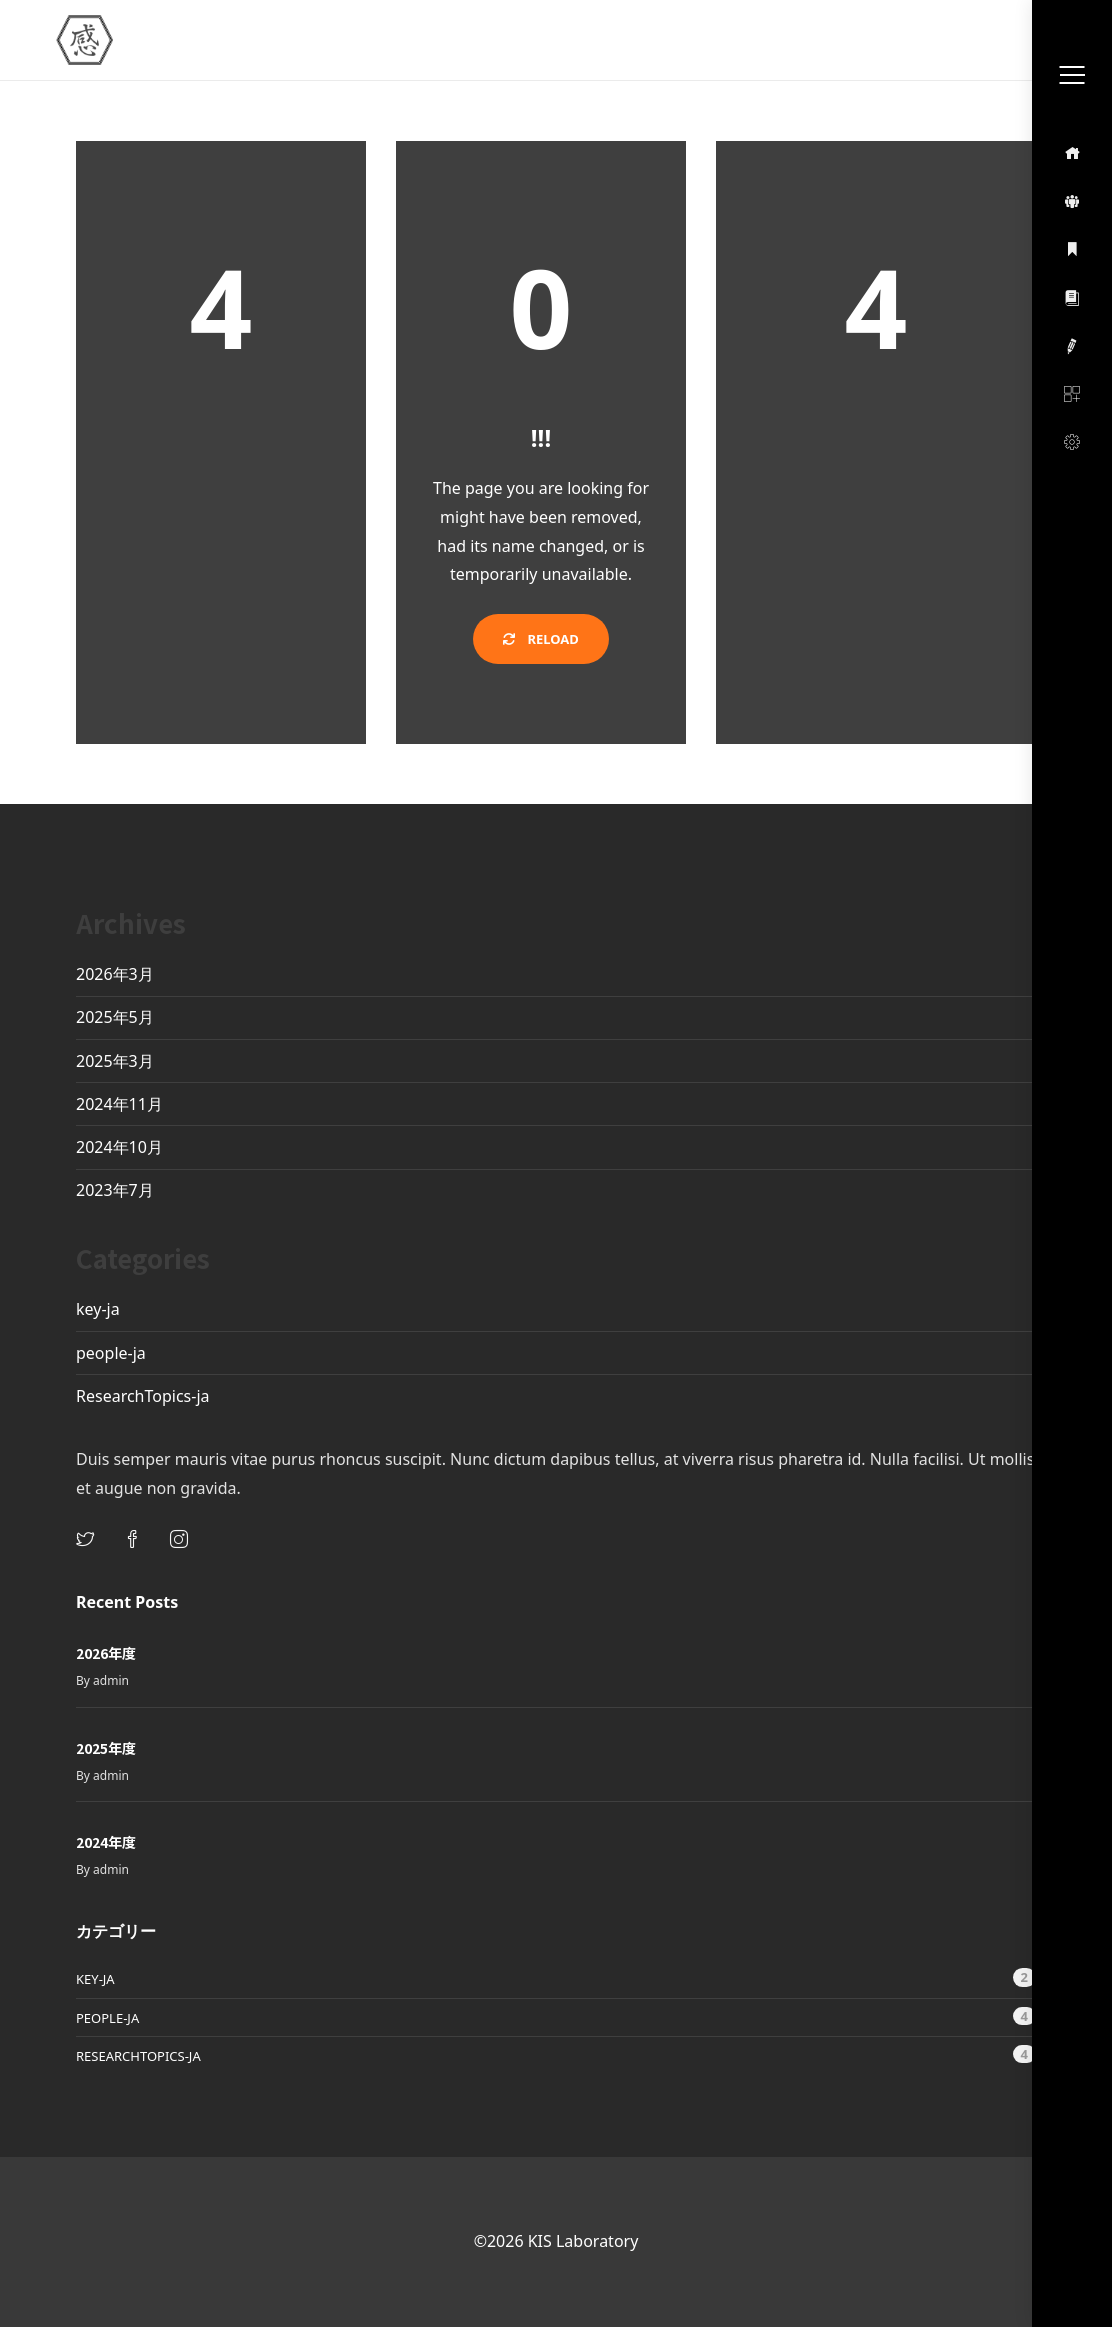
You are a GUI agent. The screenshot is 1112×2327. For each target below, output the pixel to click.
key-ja (98, 1309)
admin (111, 1680)
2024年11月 (119, 1104)
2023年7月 (115, 1190)
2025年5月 (115, 1017)
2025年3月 (115, 1061)
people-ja (111, 1353)
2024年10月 (119, 1147)
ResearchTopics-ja (143, 1396)
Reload (541, 639)
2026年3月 (115, 974)
